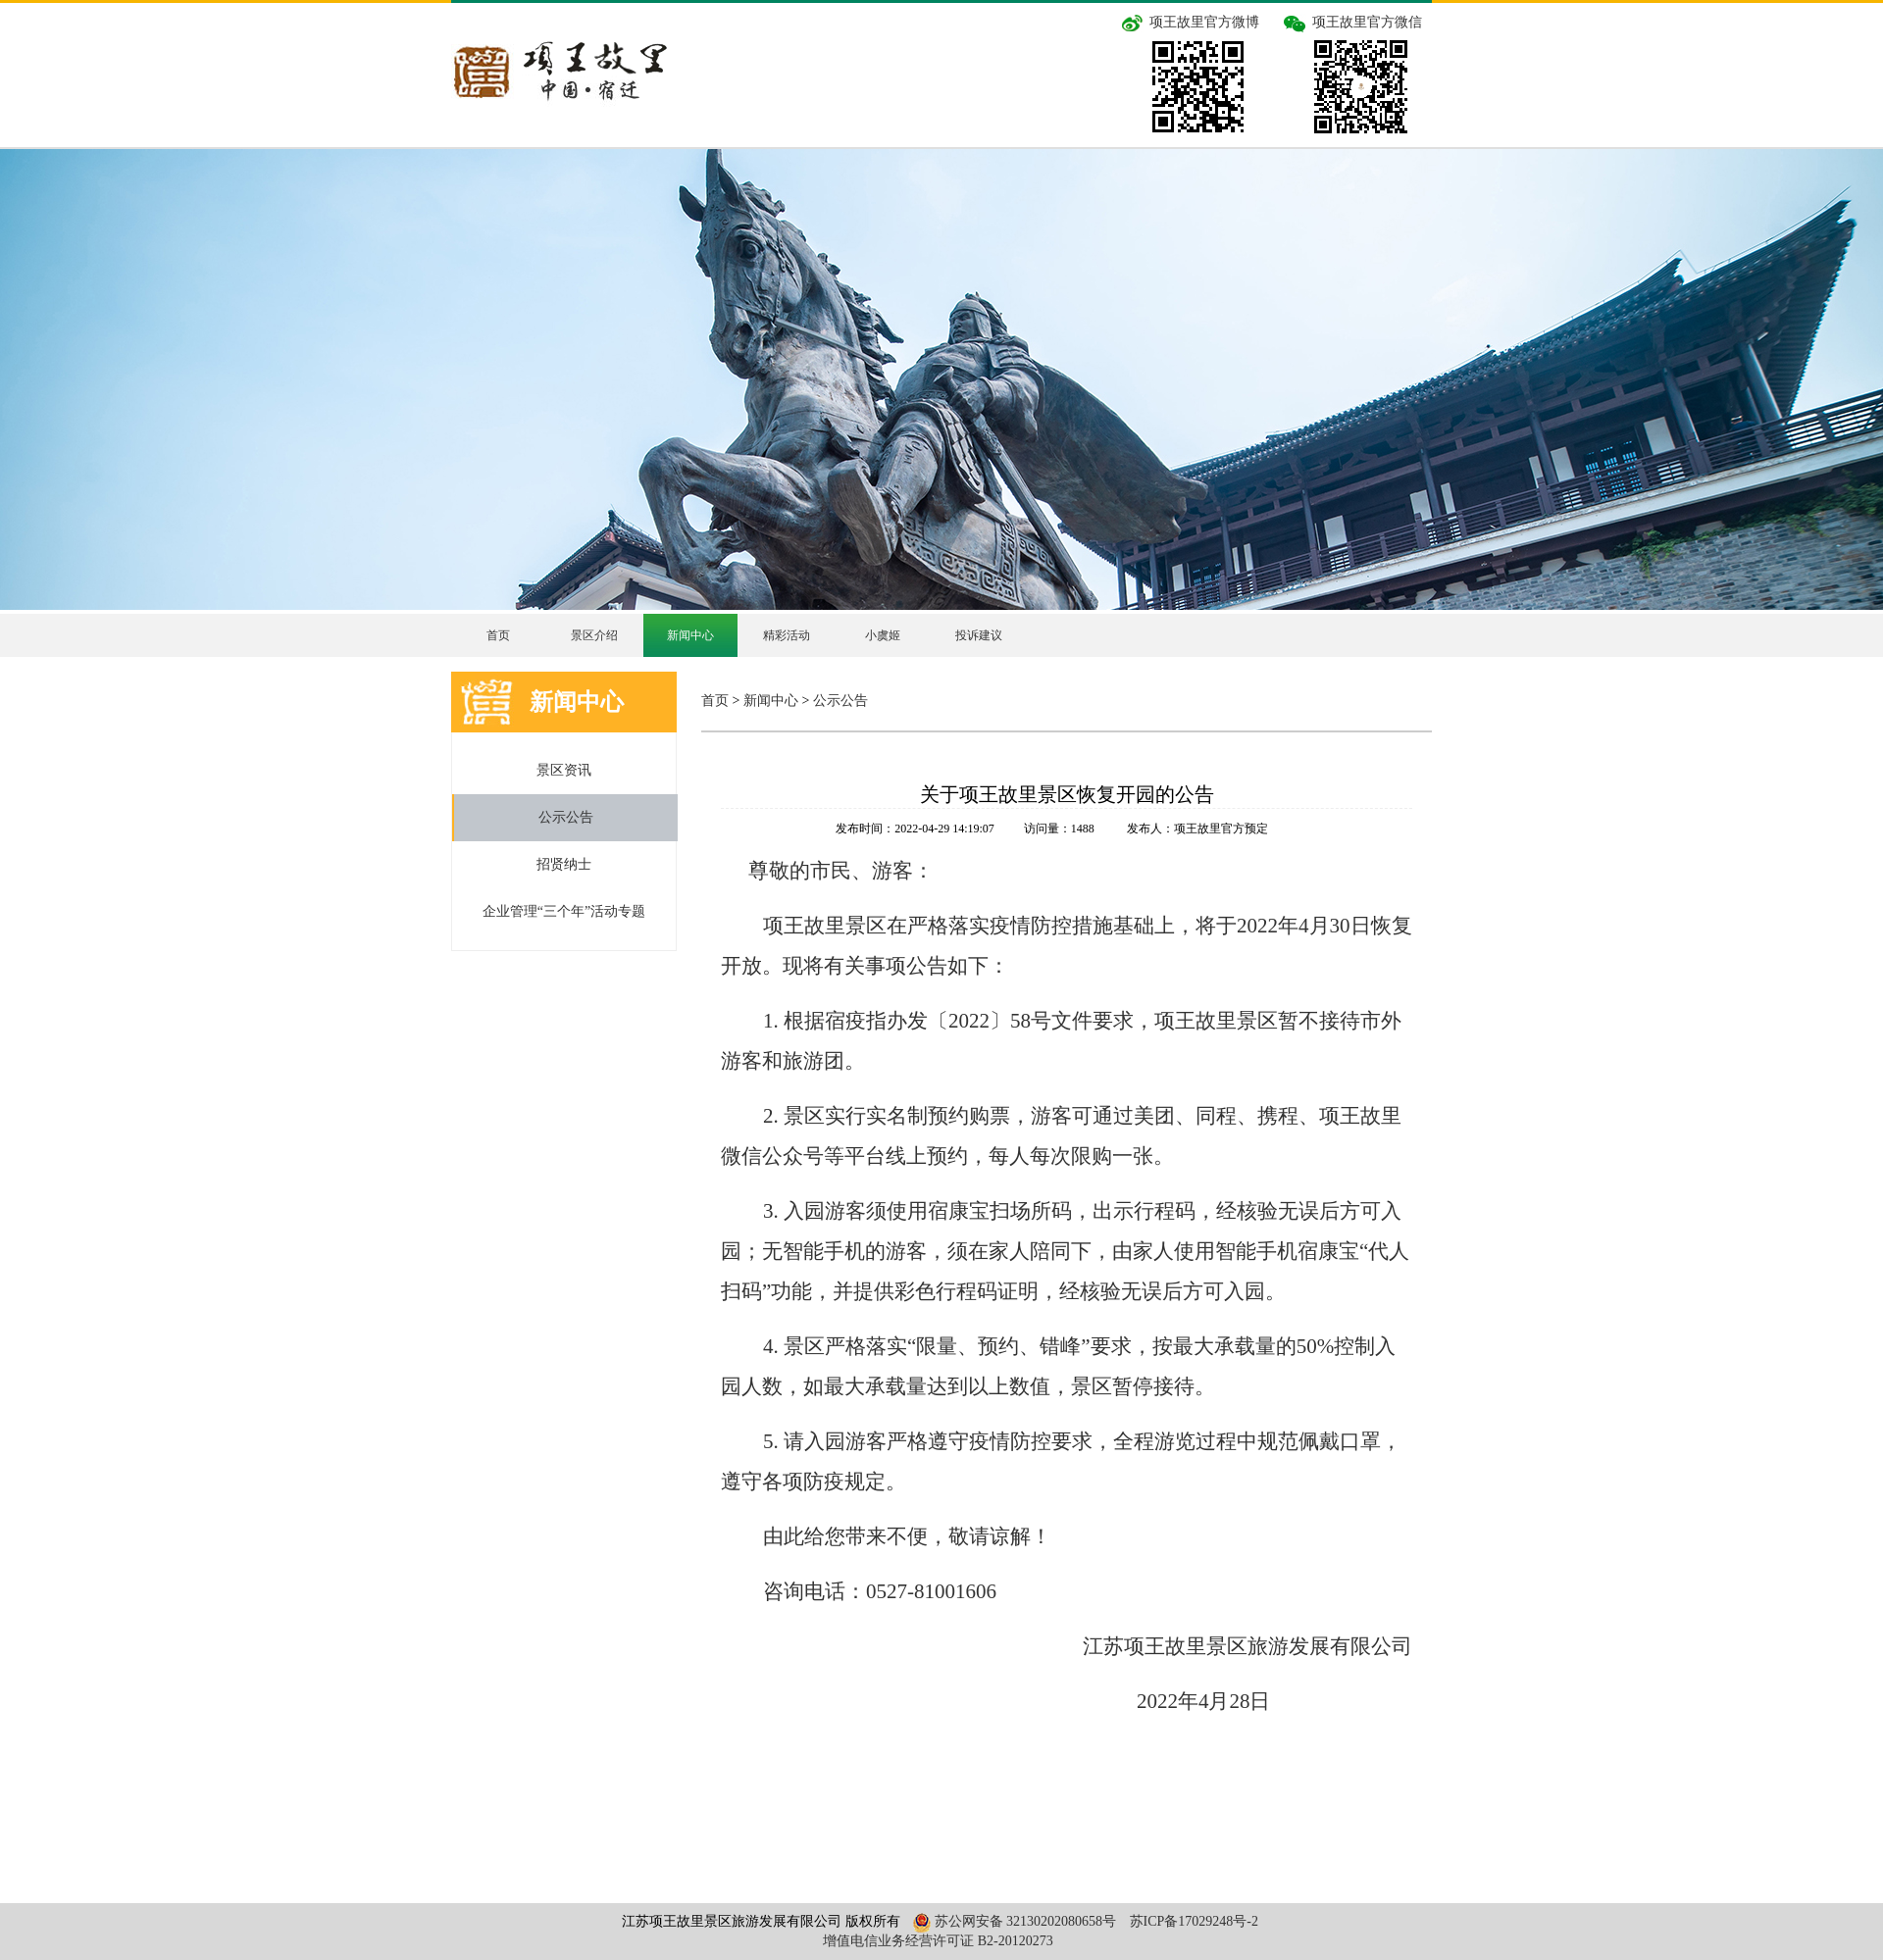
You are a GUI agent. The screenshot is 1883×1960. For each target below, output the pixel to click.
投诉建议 (978, 635)
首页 (498, 635)
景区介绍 (594, 635)
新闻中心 (690, 635)
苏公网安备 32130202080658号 (1012, 1921)
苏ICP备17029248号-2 (1194, 1921)
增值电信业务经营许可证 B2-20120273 (938, 1941)
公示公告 (565, 817)
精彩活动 (786, 635)
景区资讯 (563, 770)
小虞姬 (882, 635)
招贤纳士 (563, 864)
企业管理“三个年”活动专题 (564, 911)
